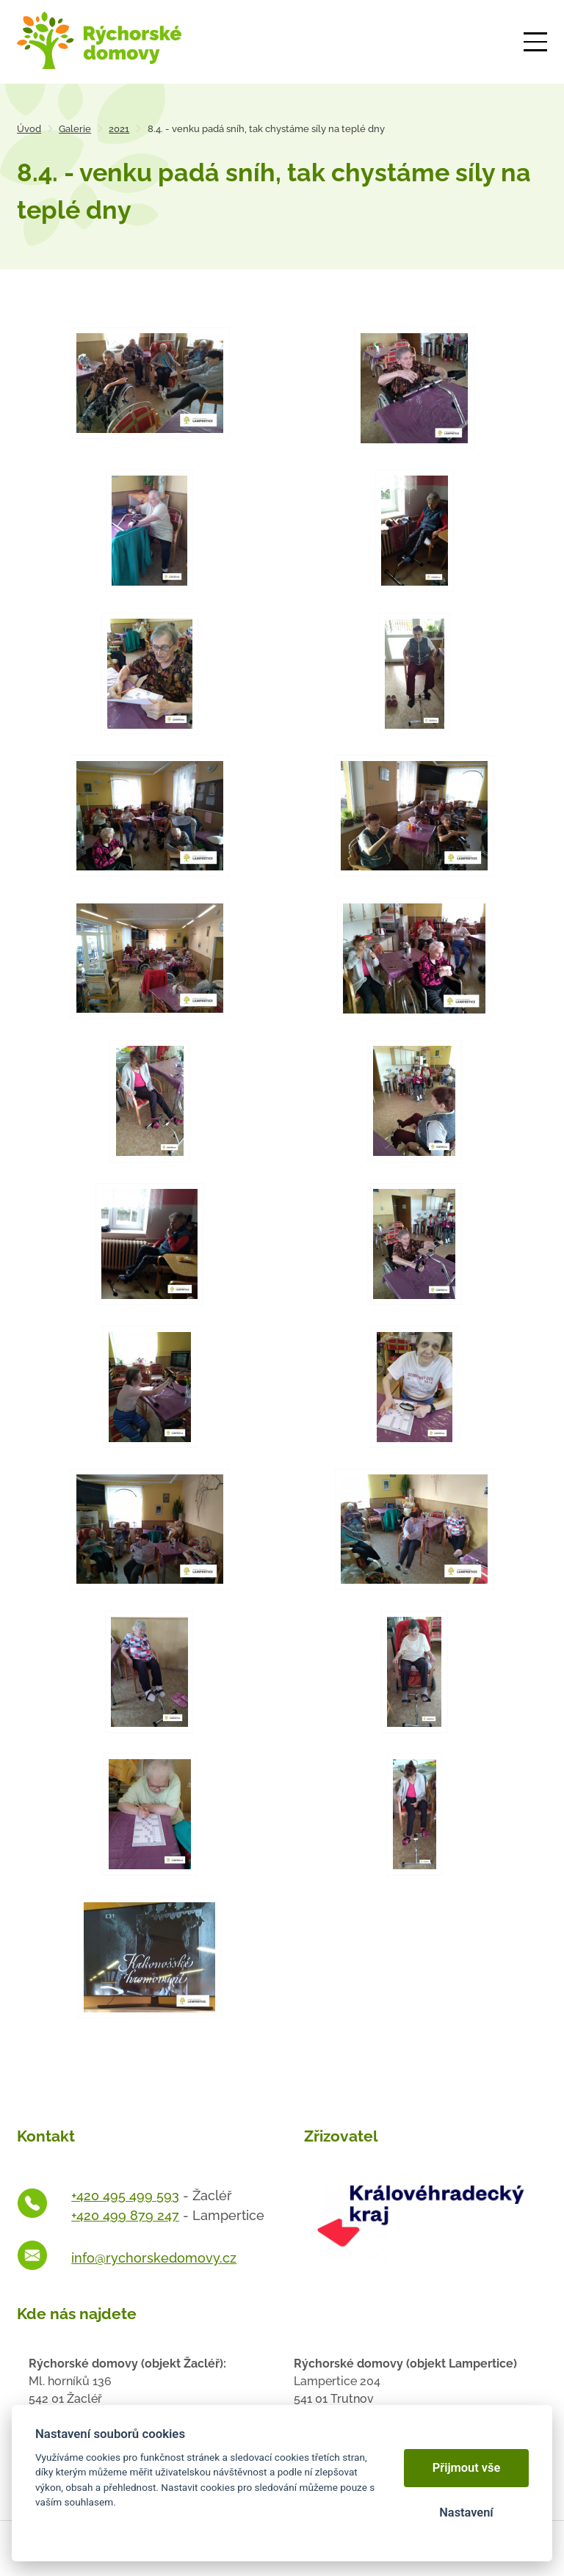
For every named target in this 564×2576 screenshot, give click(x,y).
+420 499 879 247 (125, 2215)
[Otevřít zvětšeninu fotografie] (149, 383)
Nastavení (466, 2512)
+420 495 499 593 (125, 2195)
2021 (119, 128)
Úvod (29, 128)
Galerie (75, 128)
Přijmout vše (467, 2468)
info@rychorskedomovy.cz (153, 2258)
